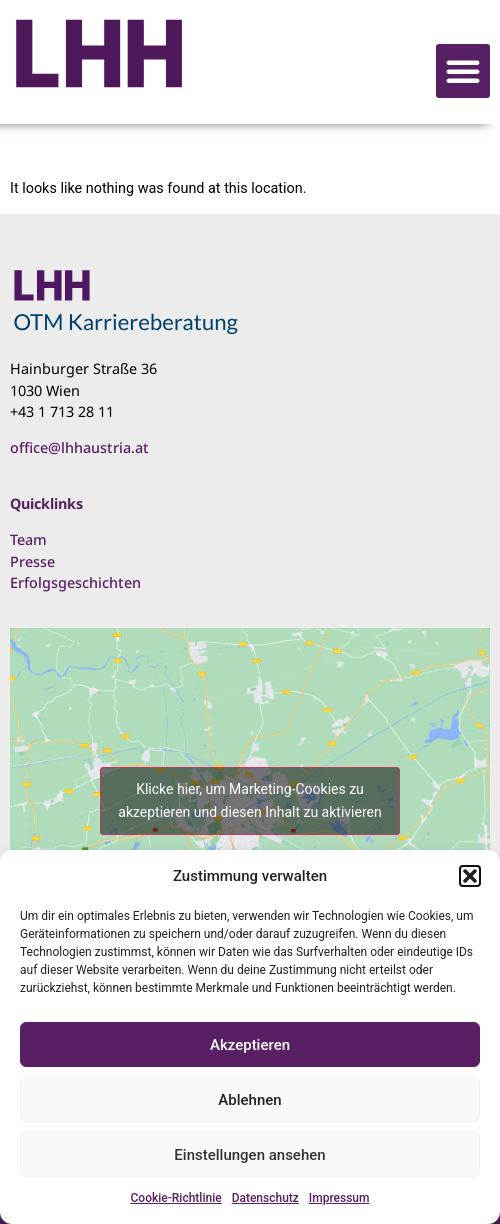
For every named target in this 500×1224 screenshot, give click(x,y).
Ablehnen (249, 1100)
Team (28, 539)
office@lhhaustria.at (79, 447)
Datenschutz (265, 1198)
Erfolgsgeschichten (75, 582)
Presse (32, 561)
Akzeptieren (250, 1045)
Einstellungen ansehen (249, 1155)
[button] (470, 876)
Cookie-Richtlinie (176, 1198)
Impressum (339, 1198)
